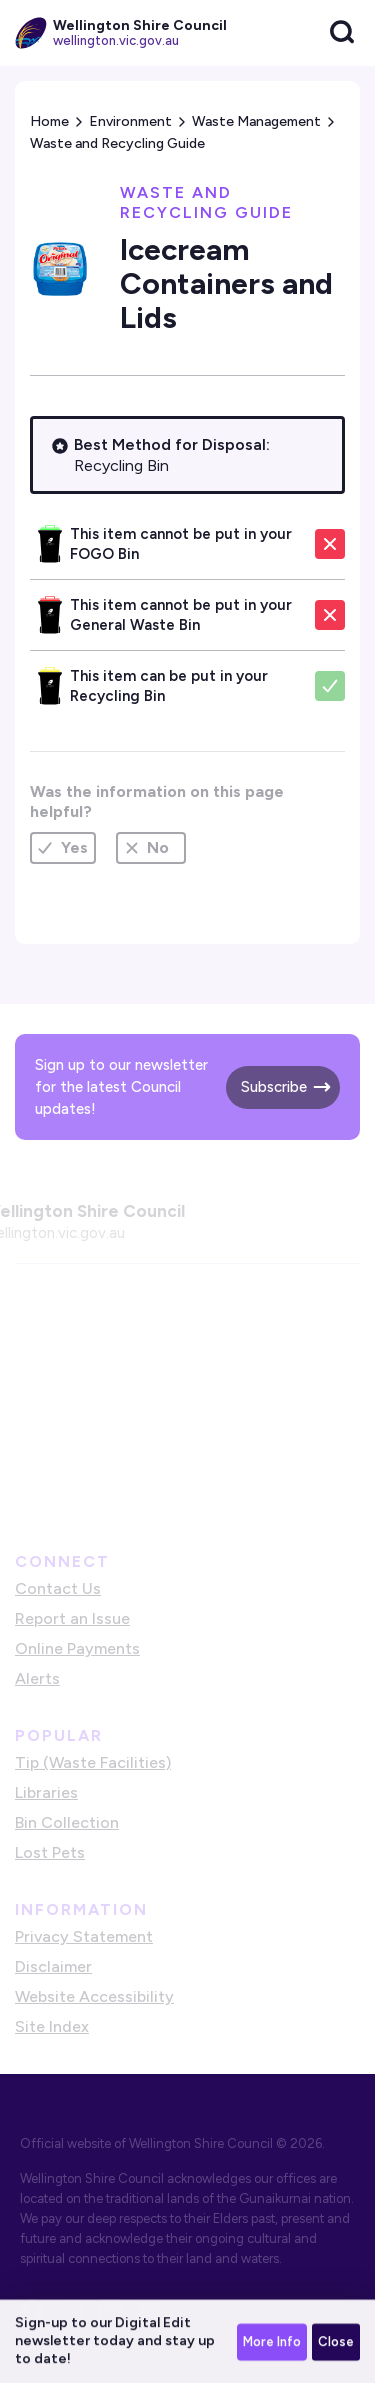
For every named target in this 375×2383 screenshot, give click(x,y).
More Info (272, 2343)
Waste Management (256, 121)
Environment (130, 121)
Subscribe (274, 1087)
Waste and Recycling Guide (117, 143)
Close (336, 2343)
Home (49, 121)
